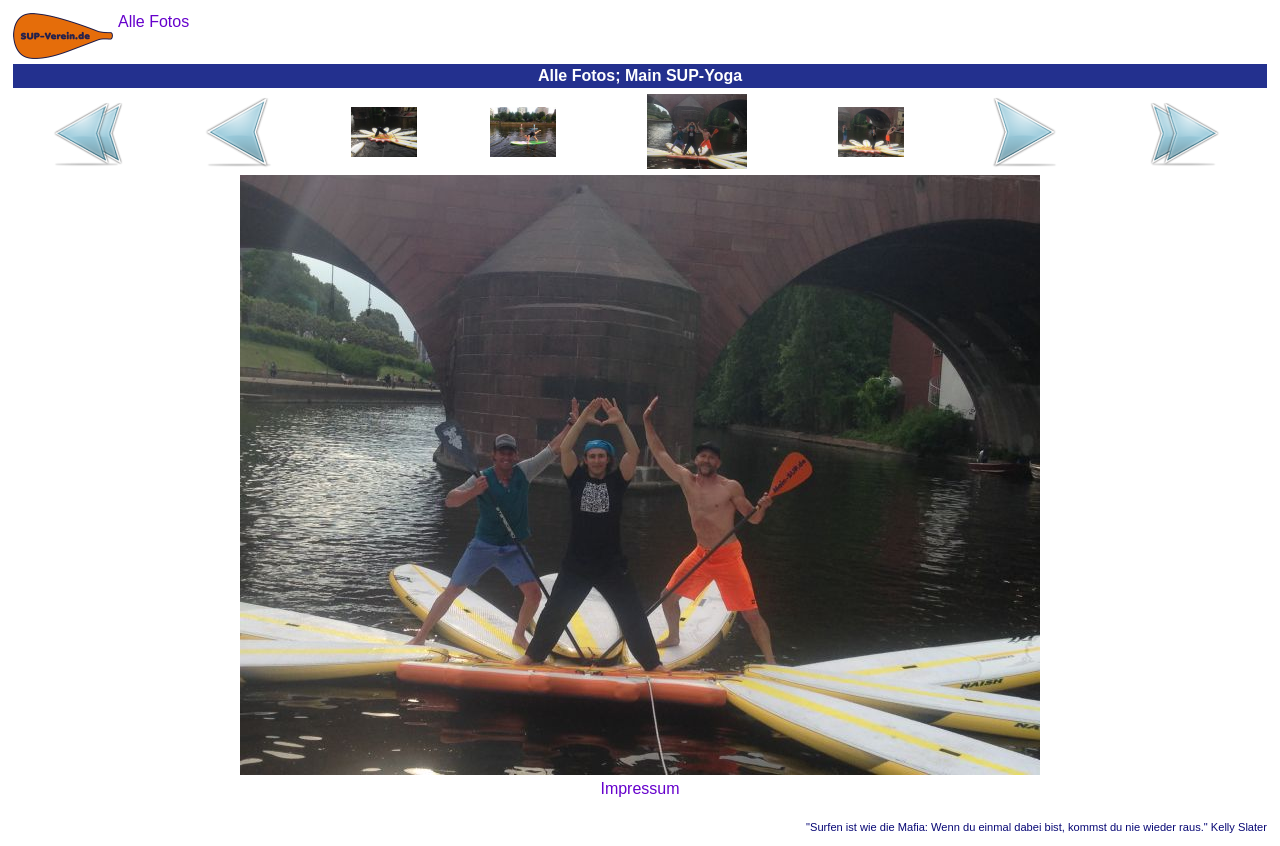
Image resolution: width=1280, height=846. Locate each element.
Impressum (639, 788)
